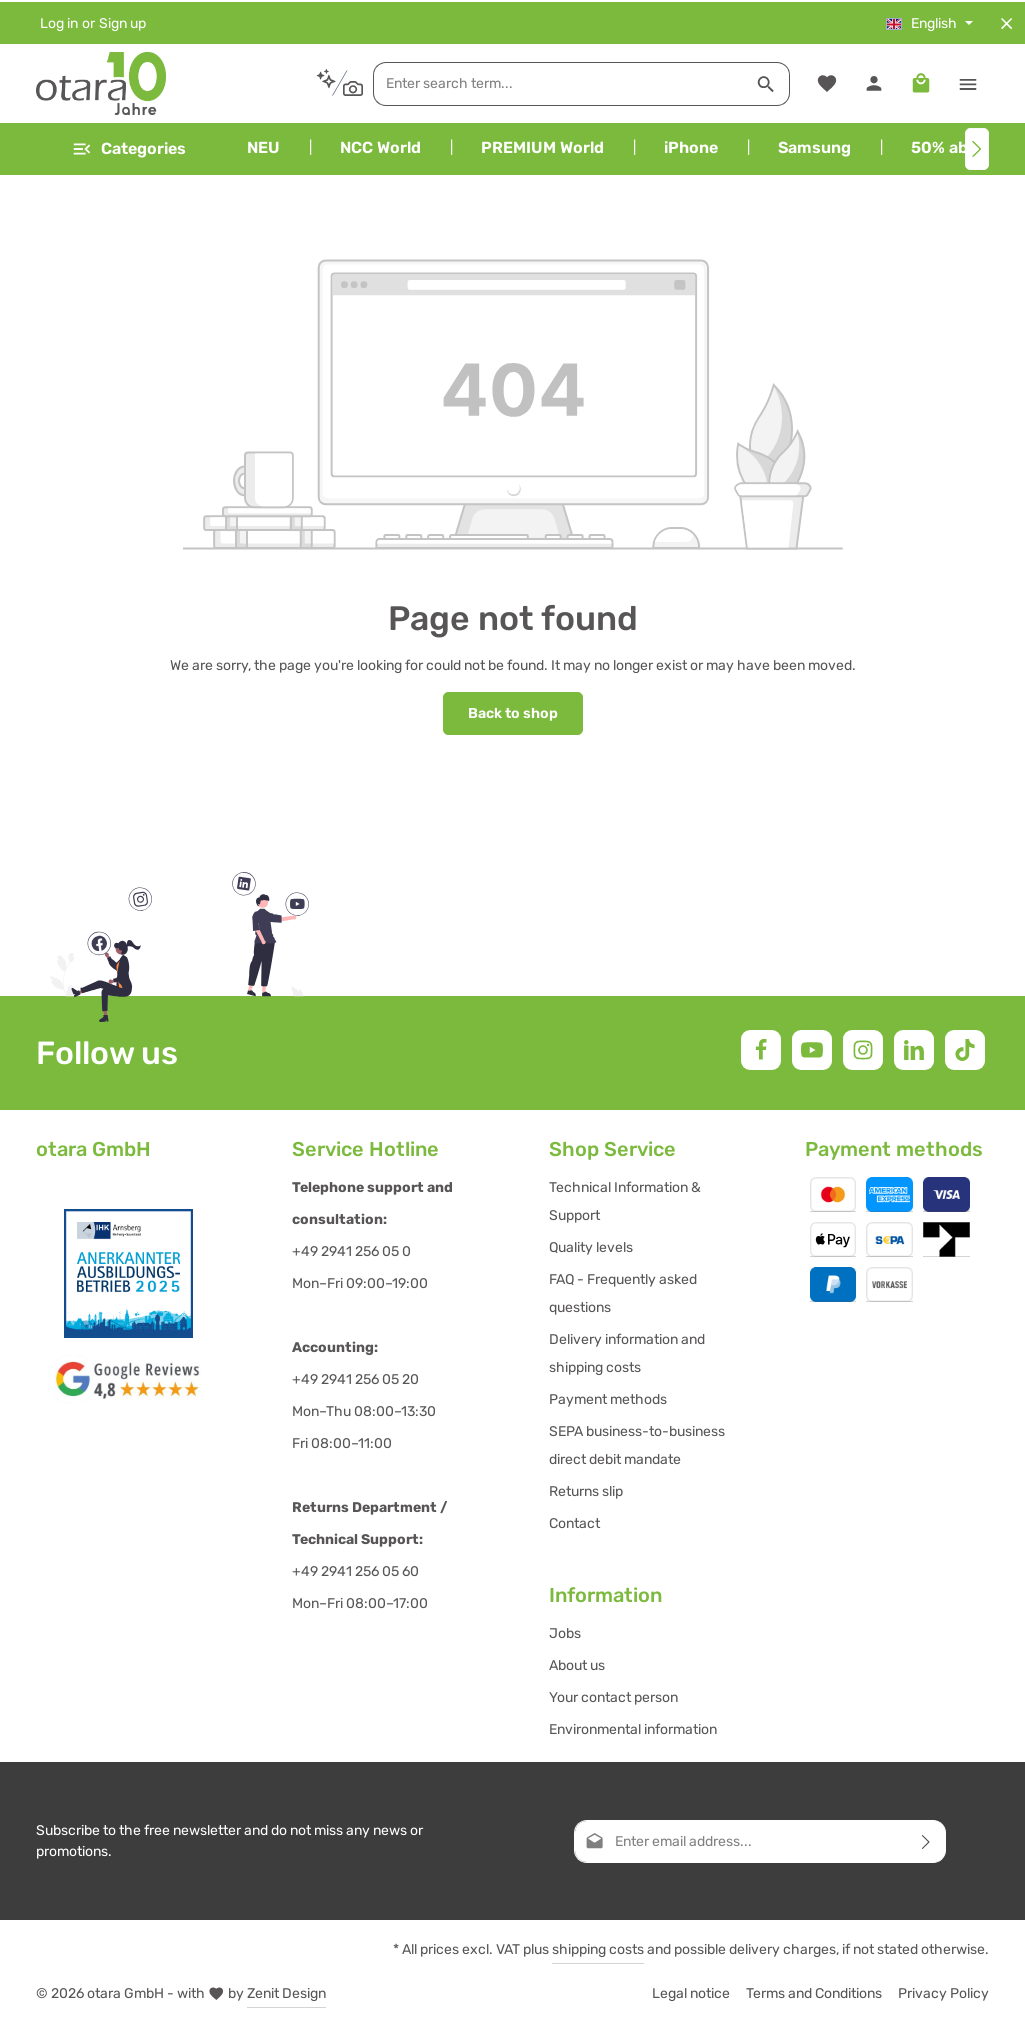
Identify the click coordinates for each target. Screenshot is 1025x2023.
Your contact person (613, 1696)
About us (577, 1664)
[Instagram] (863, 1049)
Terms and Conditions (814, 1992)
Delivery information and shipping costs (627, 1352)
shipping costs (598, 1948)
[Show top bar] (967, 82)
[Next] (977, 148)
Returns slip (586, 1490)
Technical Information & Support (625, 1200)
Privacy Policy (943, 1992)
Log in (59, 21)
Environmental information (633, 1728)
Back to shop (513, 712)
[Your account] (873, 82)
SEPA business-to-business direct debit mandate (637, 1444)
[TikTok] (965, 1049)
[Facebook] (761, 1049)
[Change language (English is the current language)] (929, 21)
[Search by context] (298, 81)
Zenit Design (286, 1992)
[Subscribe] (926, 1840)
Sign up (122, 21)
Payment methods (608, 1398)
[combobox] (518, 82)
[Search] (726, 82)
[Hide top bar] (1006, 21)
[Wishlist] (826, 82)
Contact (574, 1522)
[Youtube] (812, 1049)
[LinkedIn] (914, 1049)
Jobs (565, 1632)
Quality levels (591, 1246)
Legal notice (691, 1992)
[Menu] (128, 148)
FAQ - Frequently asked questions (623, 1292)
